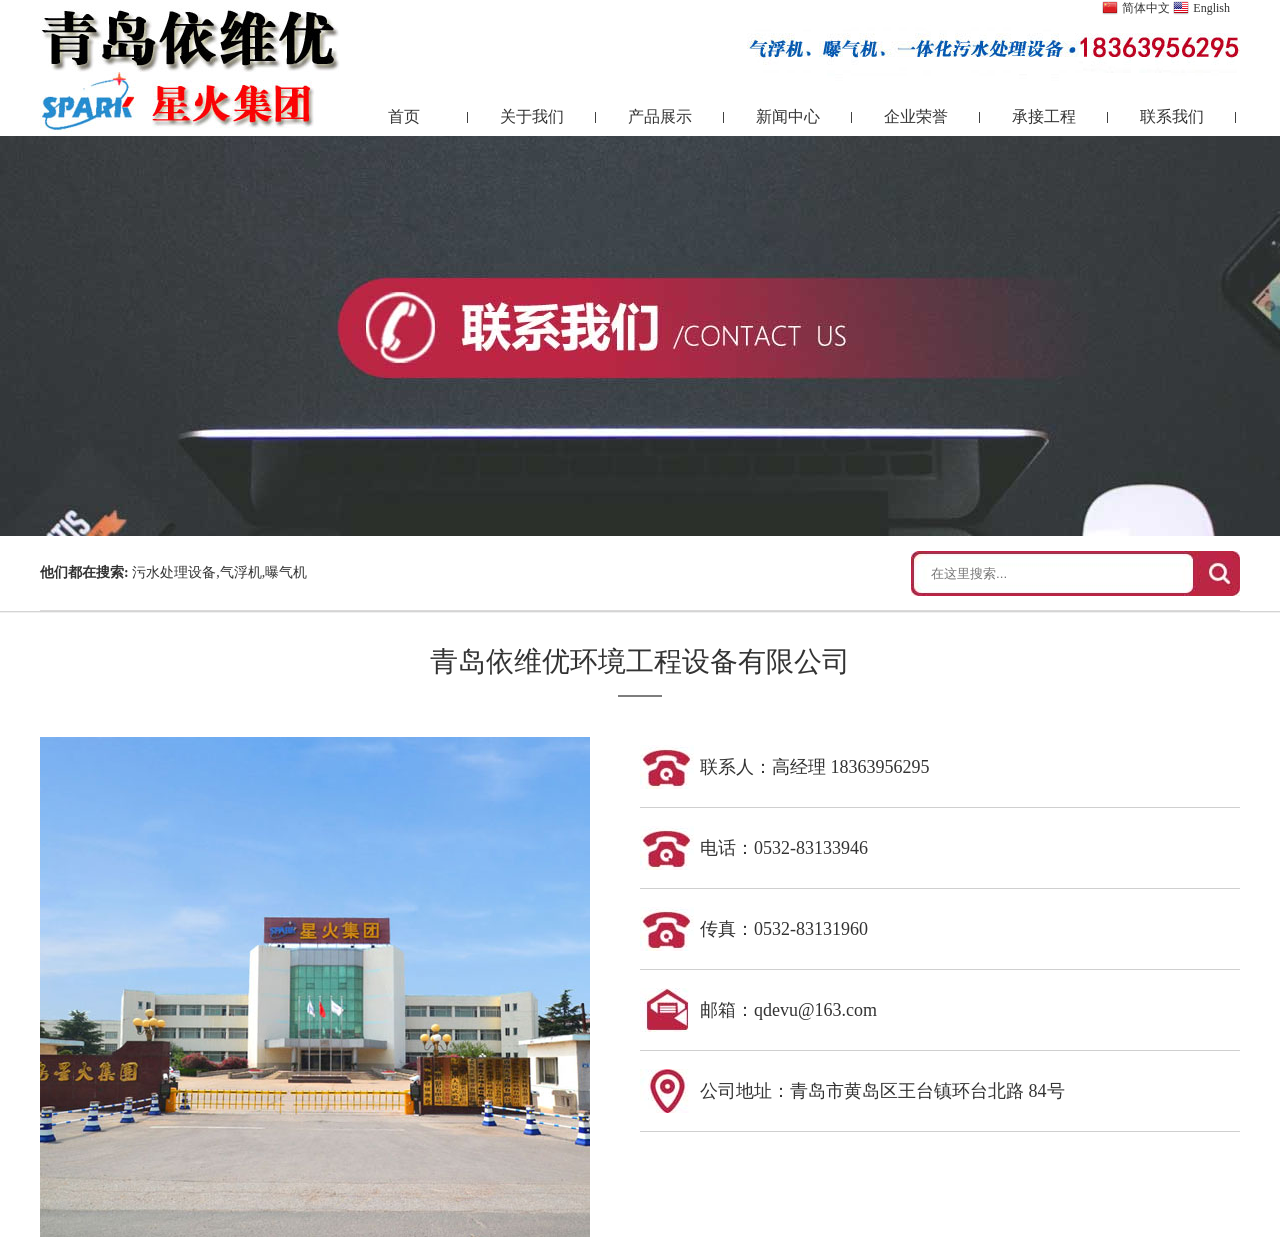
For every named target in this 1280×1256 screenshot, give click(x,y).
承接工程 (1044, 116)
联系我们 (1172, 116)
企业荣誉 (916, 116)
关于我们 (532, 116)
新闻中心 (788, 116)
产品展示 (660, 116)
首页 (404, 116)
